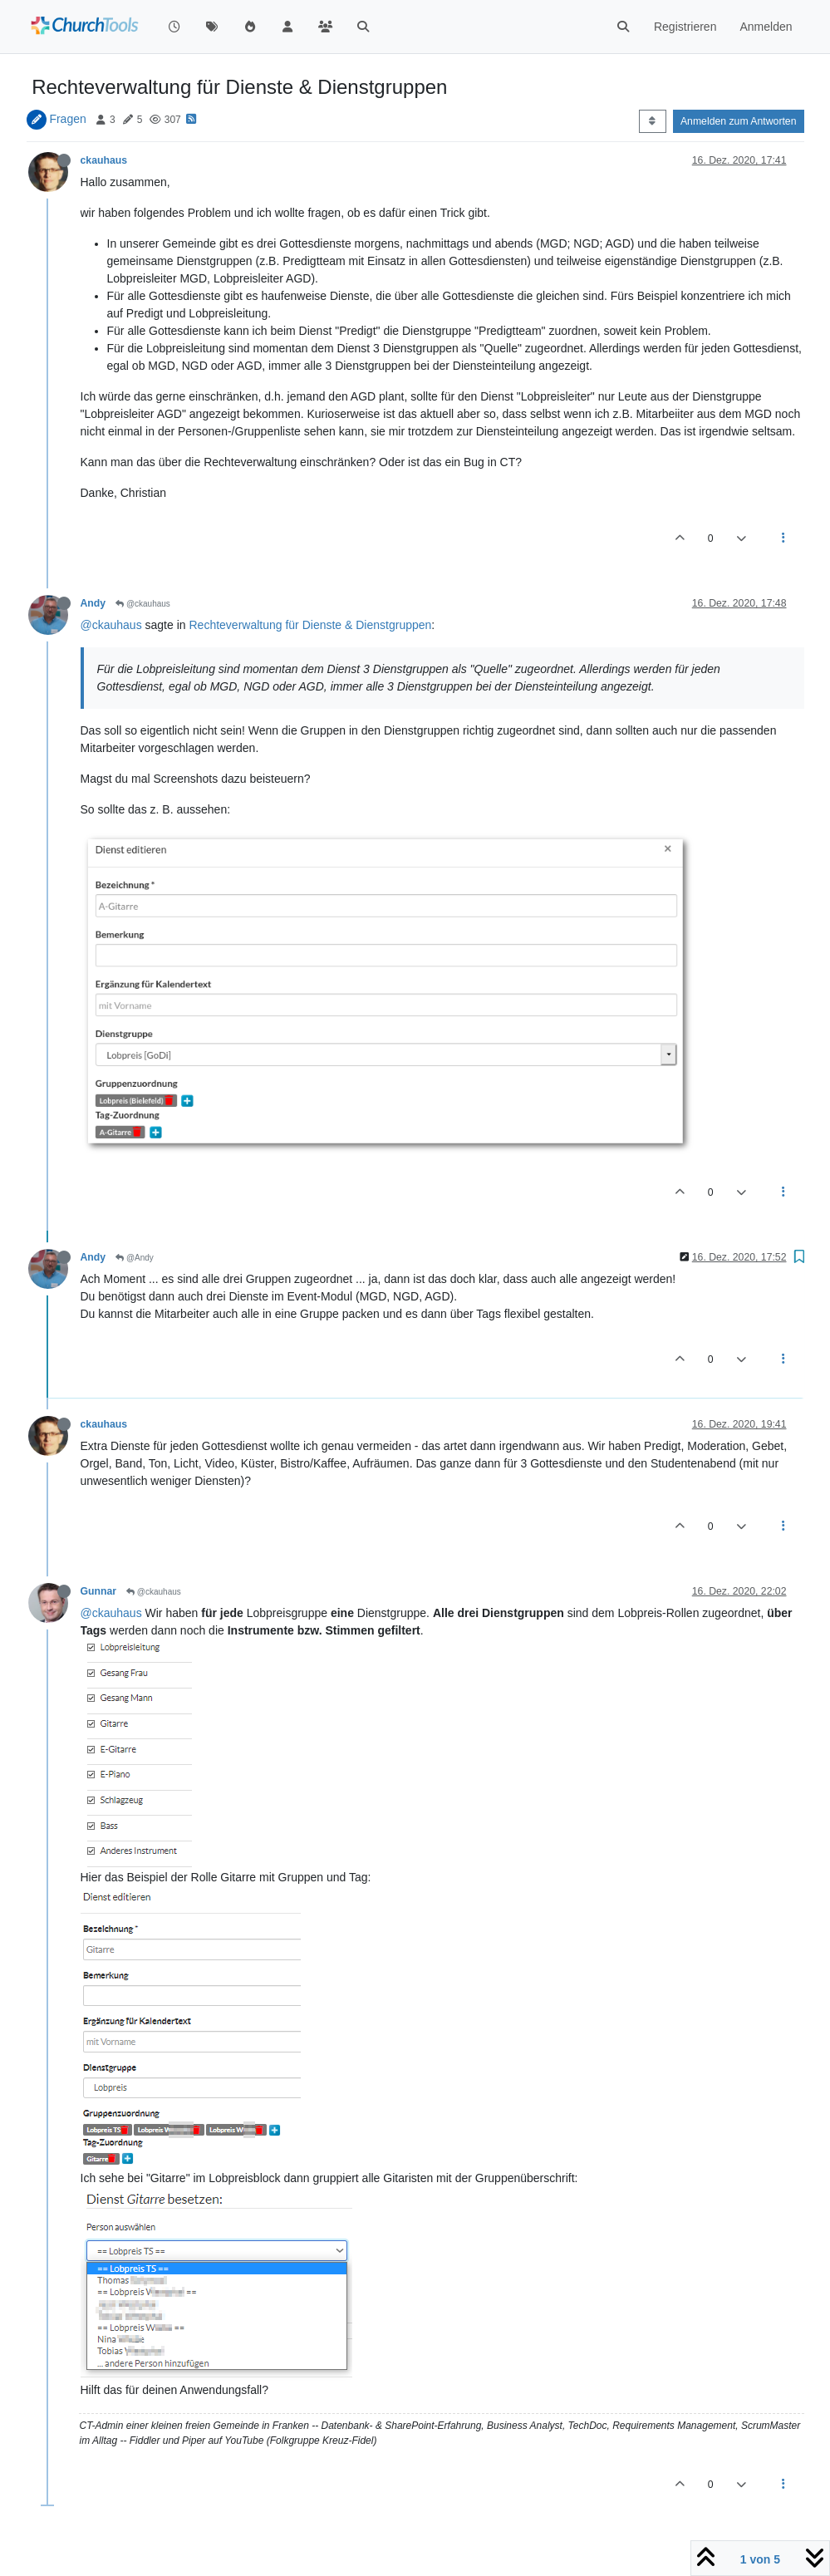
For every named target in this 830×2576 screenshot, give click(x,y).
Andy (93, 603)
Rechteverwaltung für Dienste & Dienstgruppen (310, 625)
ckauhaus (104, 160)
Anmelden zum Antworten (738, 121)
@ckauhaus (142, 603)
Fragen (67, 118)
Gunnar (99, 1591)
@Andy (134, 1257)
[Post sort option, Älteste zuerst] (652, 121)
